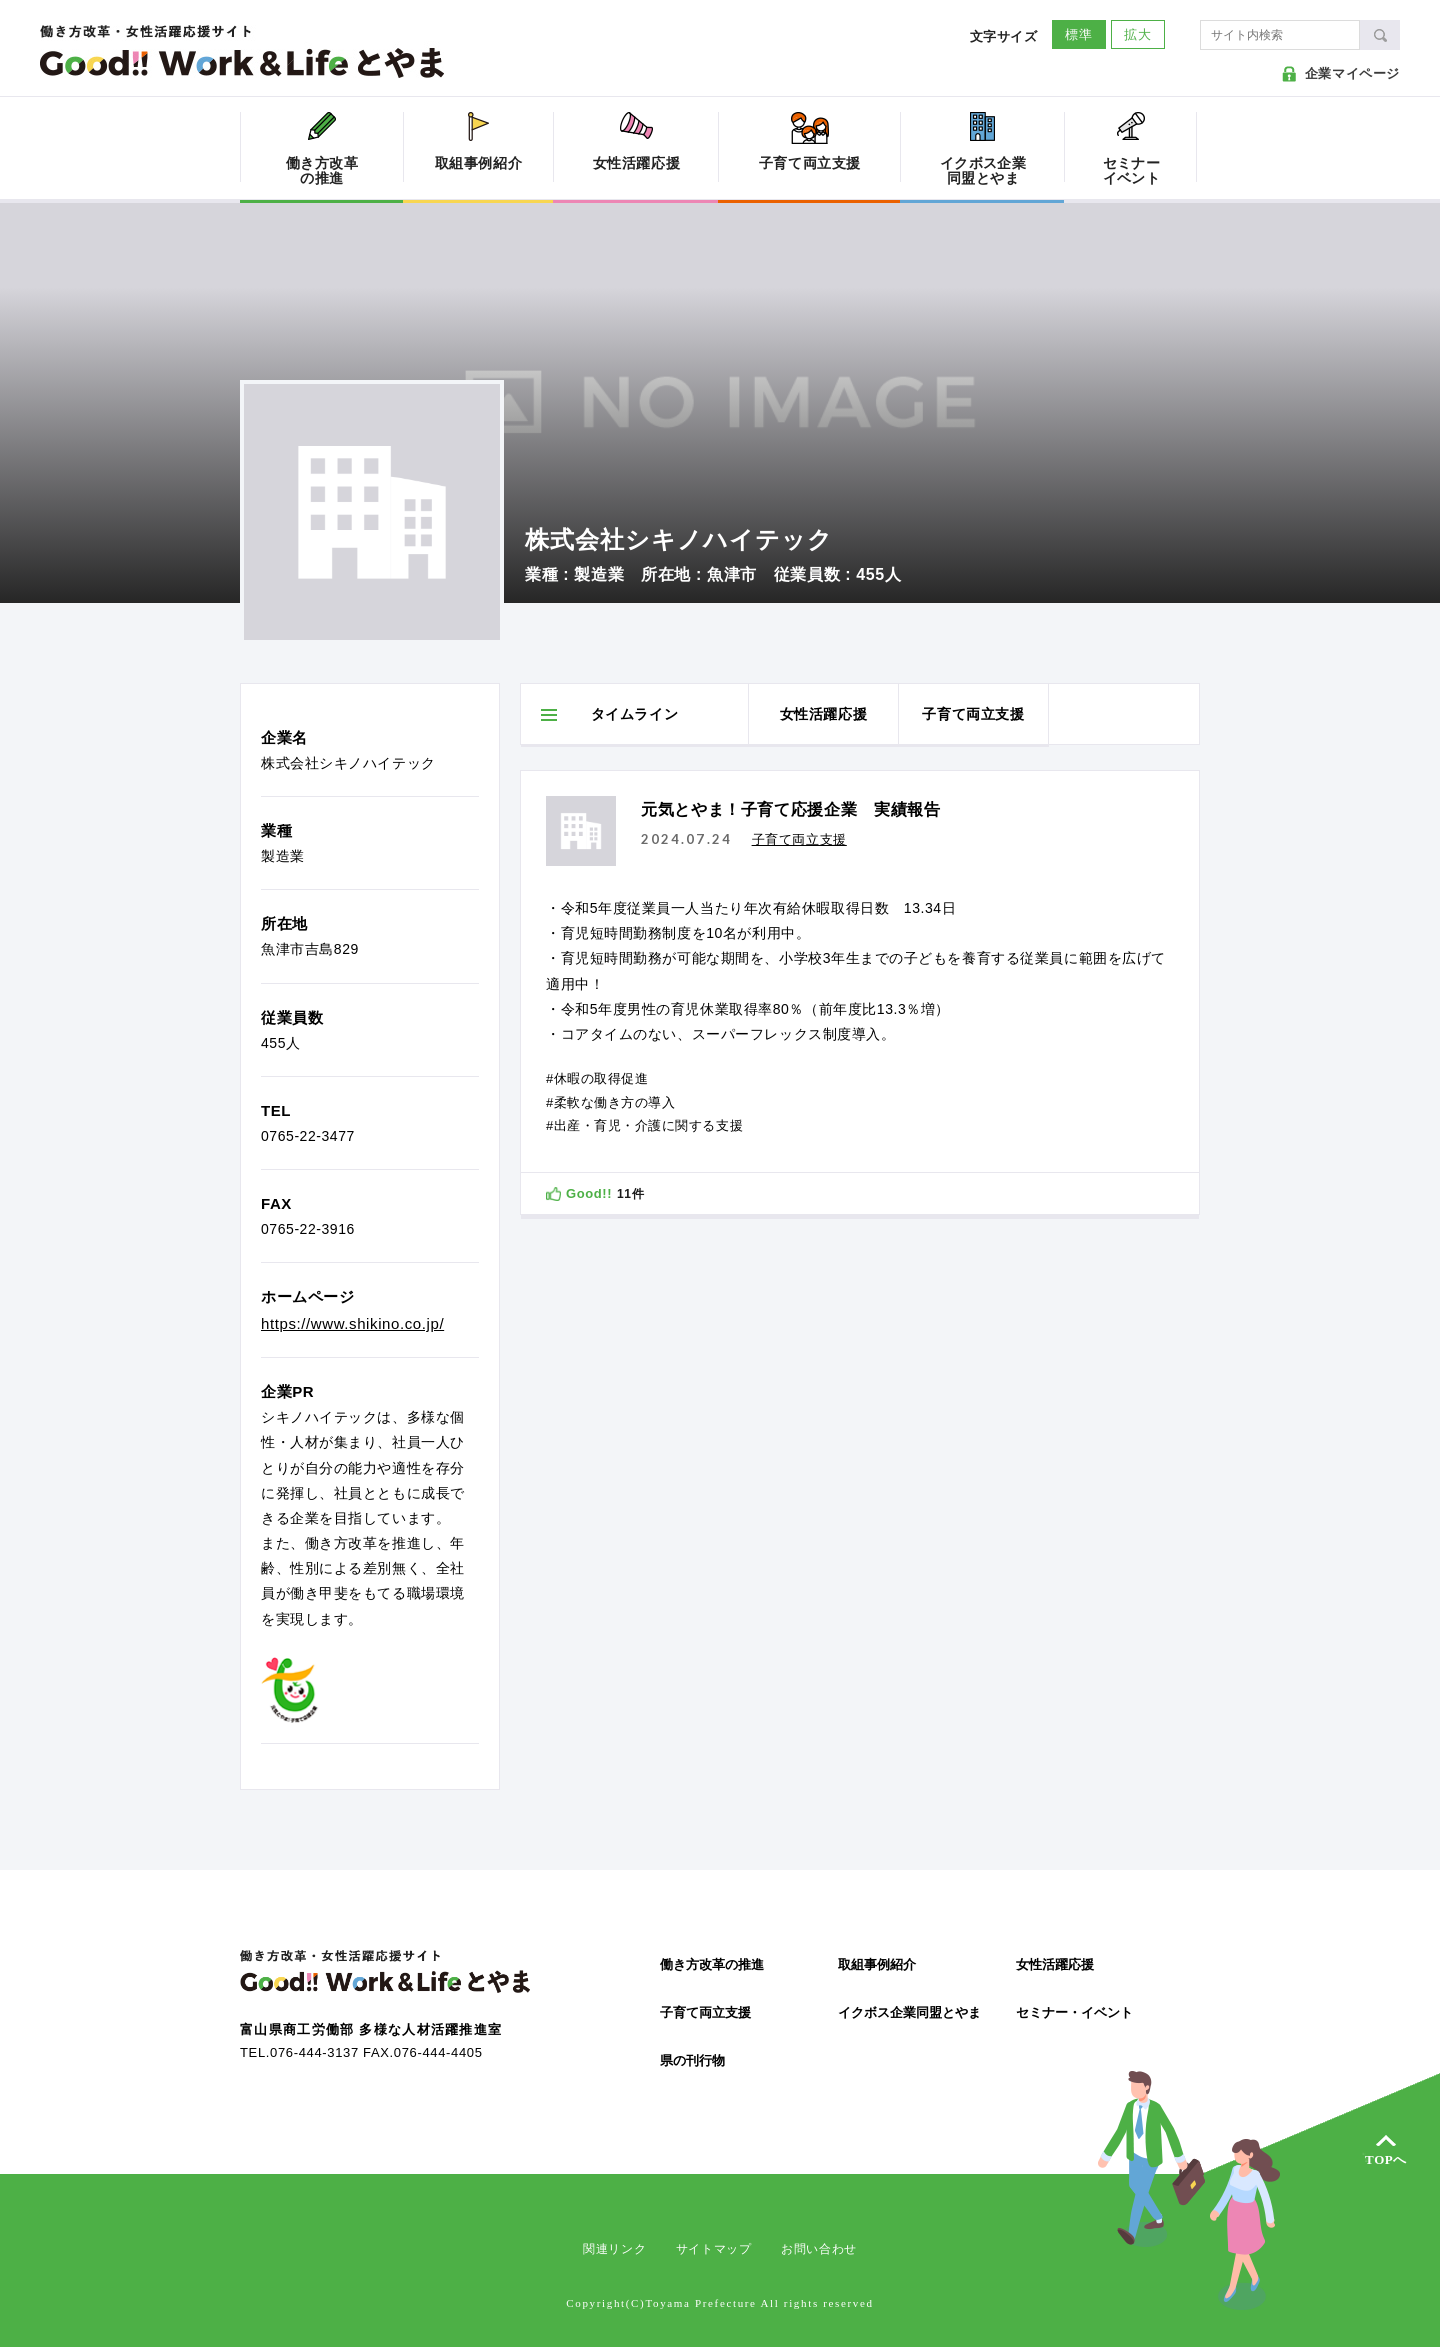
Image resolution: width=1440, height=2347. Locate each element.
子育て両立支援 (705, 2012)
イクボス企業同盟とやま (909, 2012)
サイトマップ (714, 2249)
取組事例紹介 (877, 1964)
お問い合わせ (819, 2249)
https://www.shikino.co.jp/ (352, 1323)
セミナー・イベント (1074, 2012)
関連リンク (614, 2249)
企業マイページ (1352, 73)
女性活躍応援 (1055, 1964)
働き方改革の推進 (712, 1964)
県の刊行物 (692, 2060)
